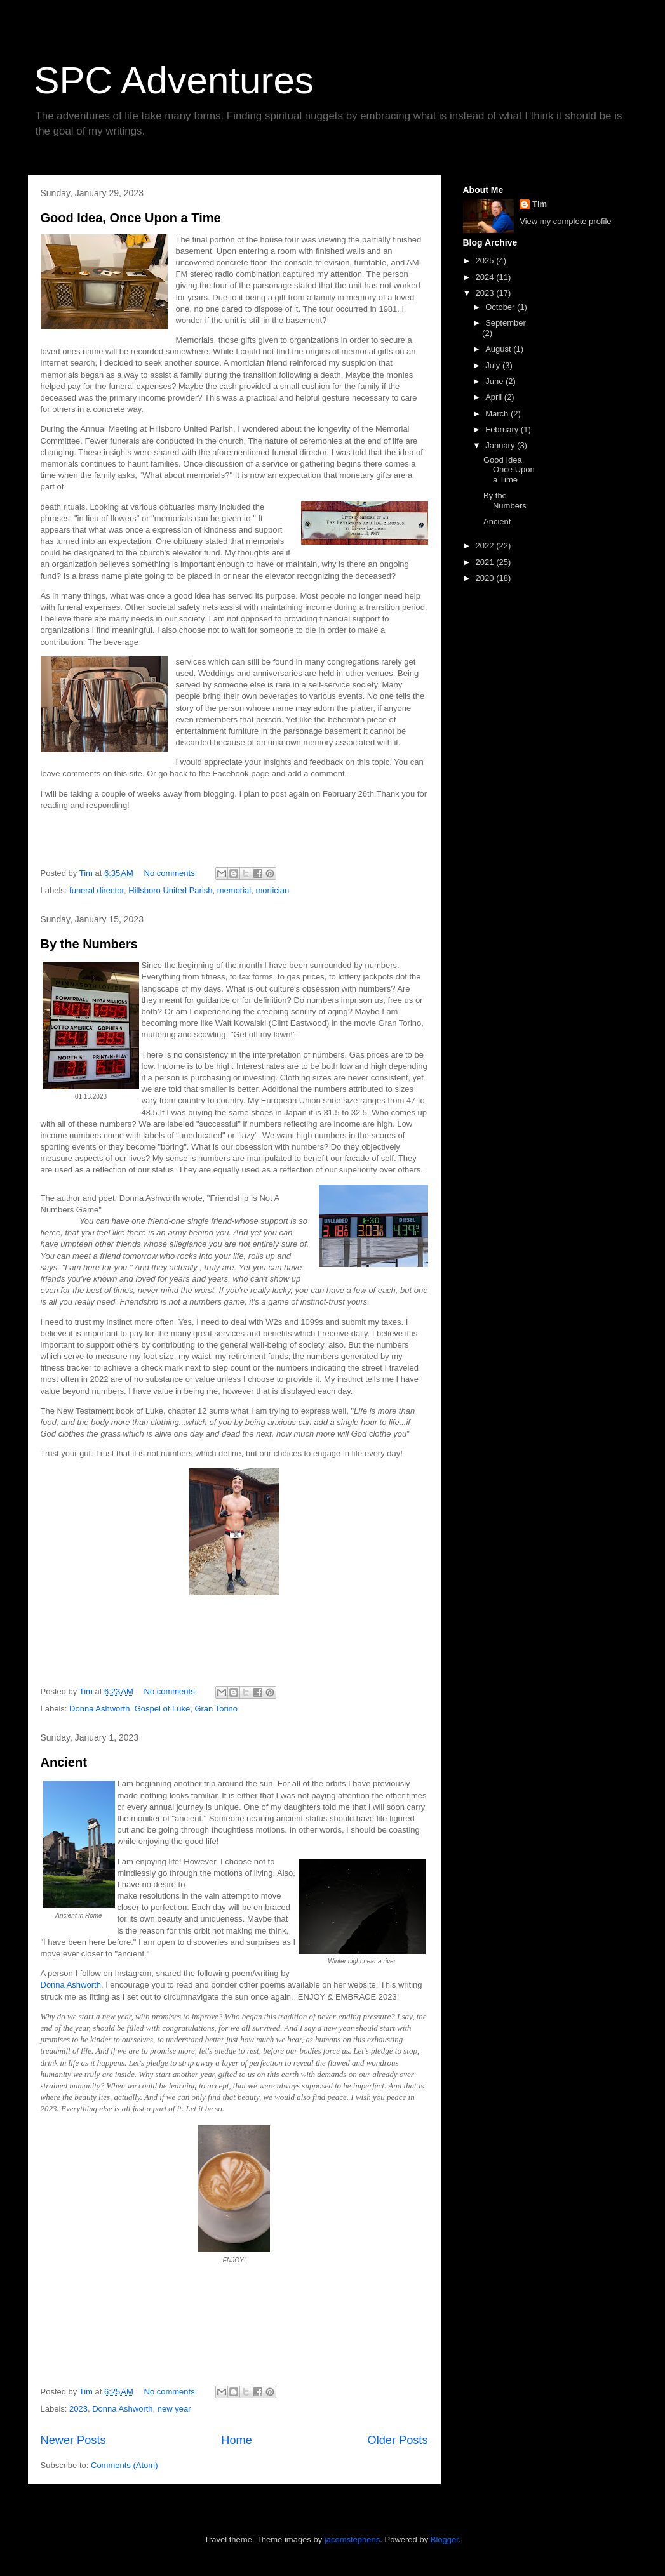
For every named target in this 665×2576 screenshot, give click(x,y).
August (499, 349)
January (501, 445)
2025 (486, 260)
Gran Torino (216, 1708)
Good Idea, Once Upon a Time (131, 218)
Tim (539, 204)
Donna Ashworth (99, 1708)
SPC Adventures (174, 80)
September (505, 323)
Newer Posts (73, 2440)
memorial (234, 890)
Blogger (445, 2539)
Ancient (64, 1762)
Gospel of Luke (162, 1708)
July (493, 365)
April (494, 397)
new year (174, 2408)
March (498, 413)
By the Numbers (89, 944)
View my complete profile (565, 221)
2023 (78, 2408)
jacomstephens (352, 2539)
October (501, 307)
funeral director (96, 890)
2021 (486, 562)
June (495, 381)
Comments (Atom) (124, 2465)
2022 (486, 545)
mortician (272, 890)
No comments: (171, 873)
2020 (486, 578)
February (503, 429)
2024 (486, 277)
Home (236, 2440)
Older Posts (397, 2440)
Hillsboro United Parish (170, 890)
